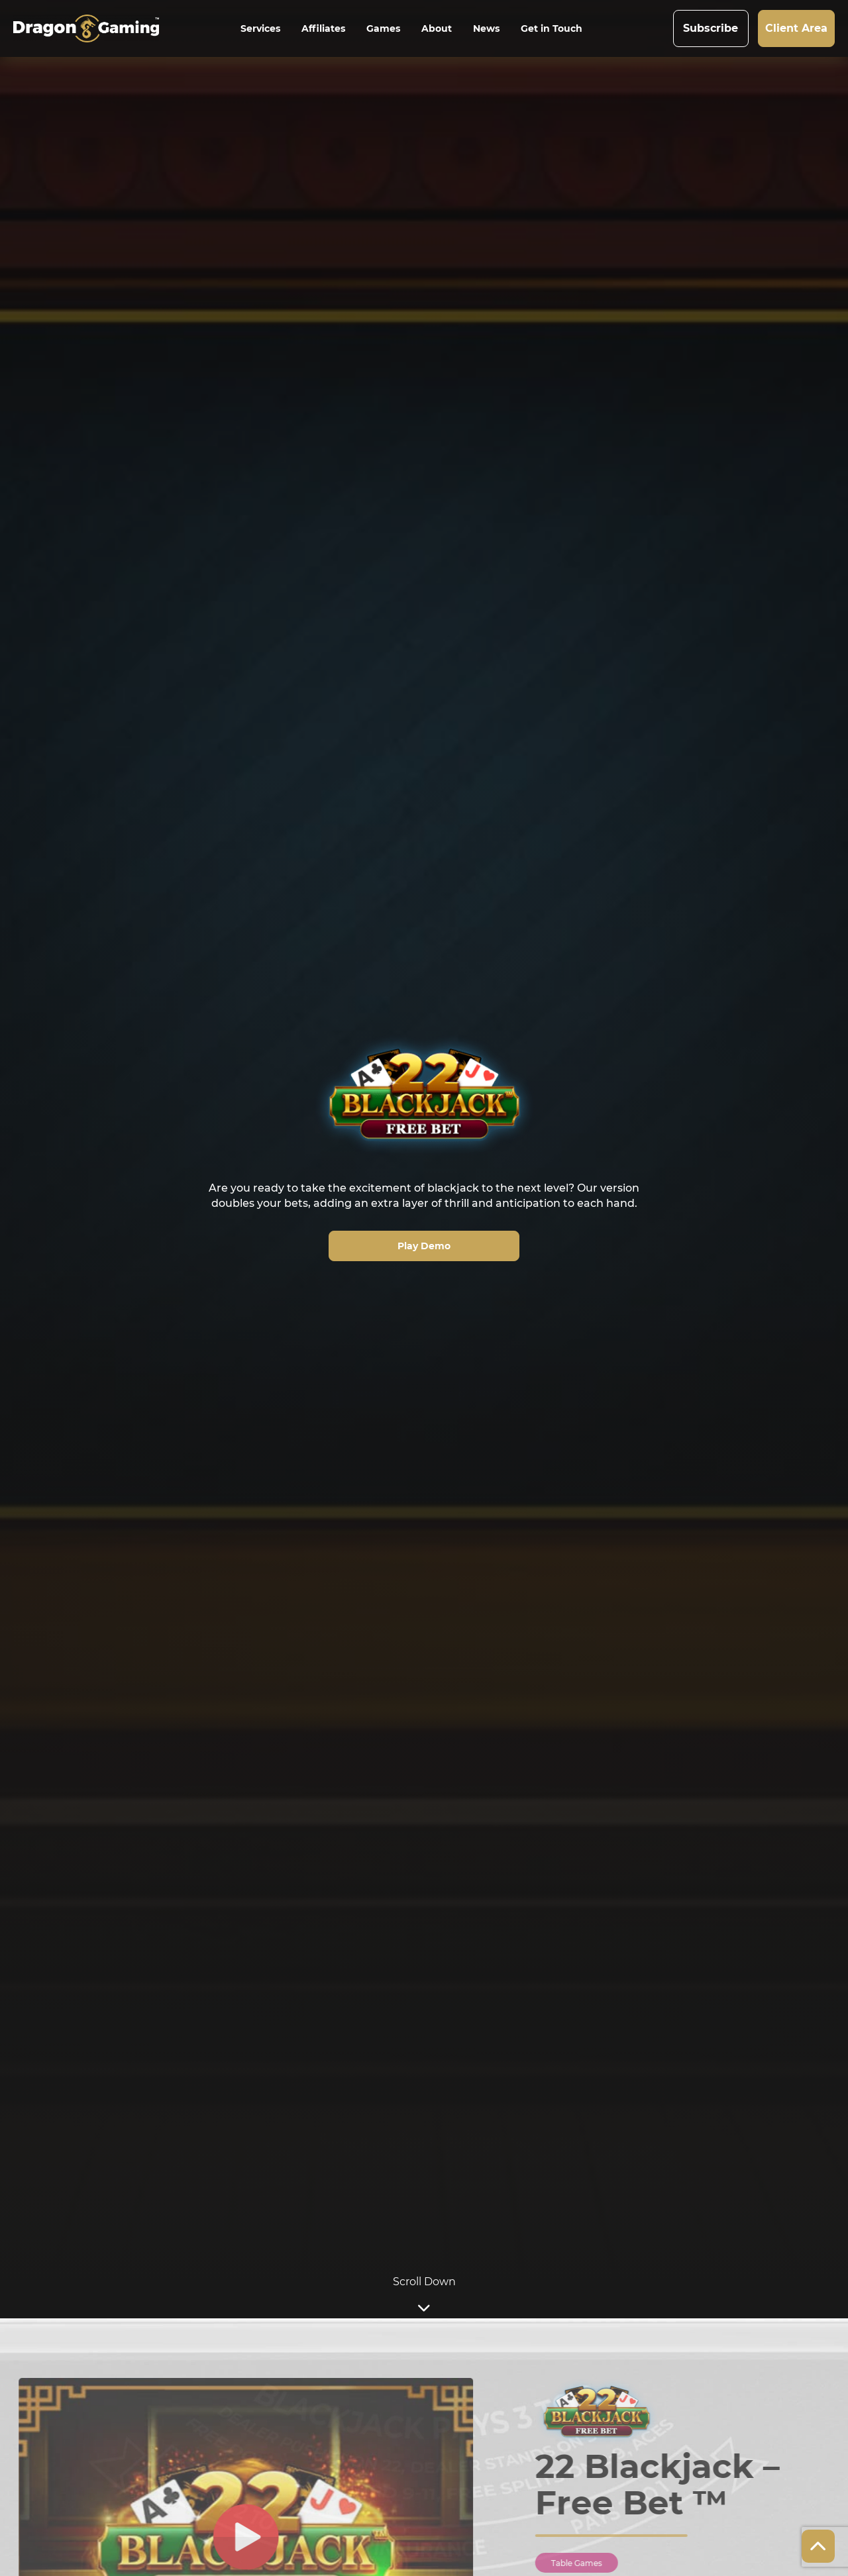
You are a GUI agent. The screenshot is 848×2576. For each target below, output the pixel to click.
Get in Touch (551, 28)
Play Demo (424, 1246)
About (436, 28)
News (486, 28)
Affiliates (323, 28)
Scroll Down (424, 2296)
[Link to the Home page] (95, 28)
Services (260, 28)
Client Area (796, 28)
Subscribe (710, 28)
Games (383, 28)
